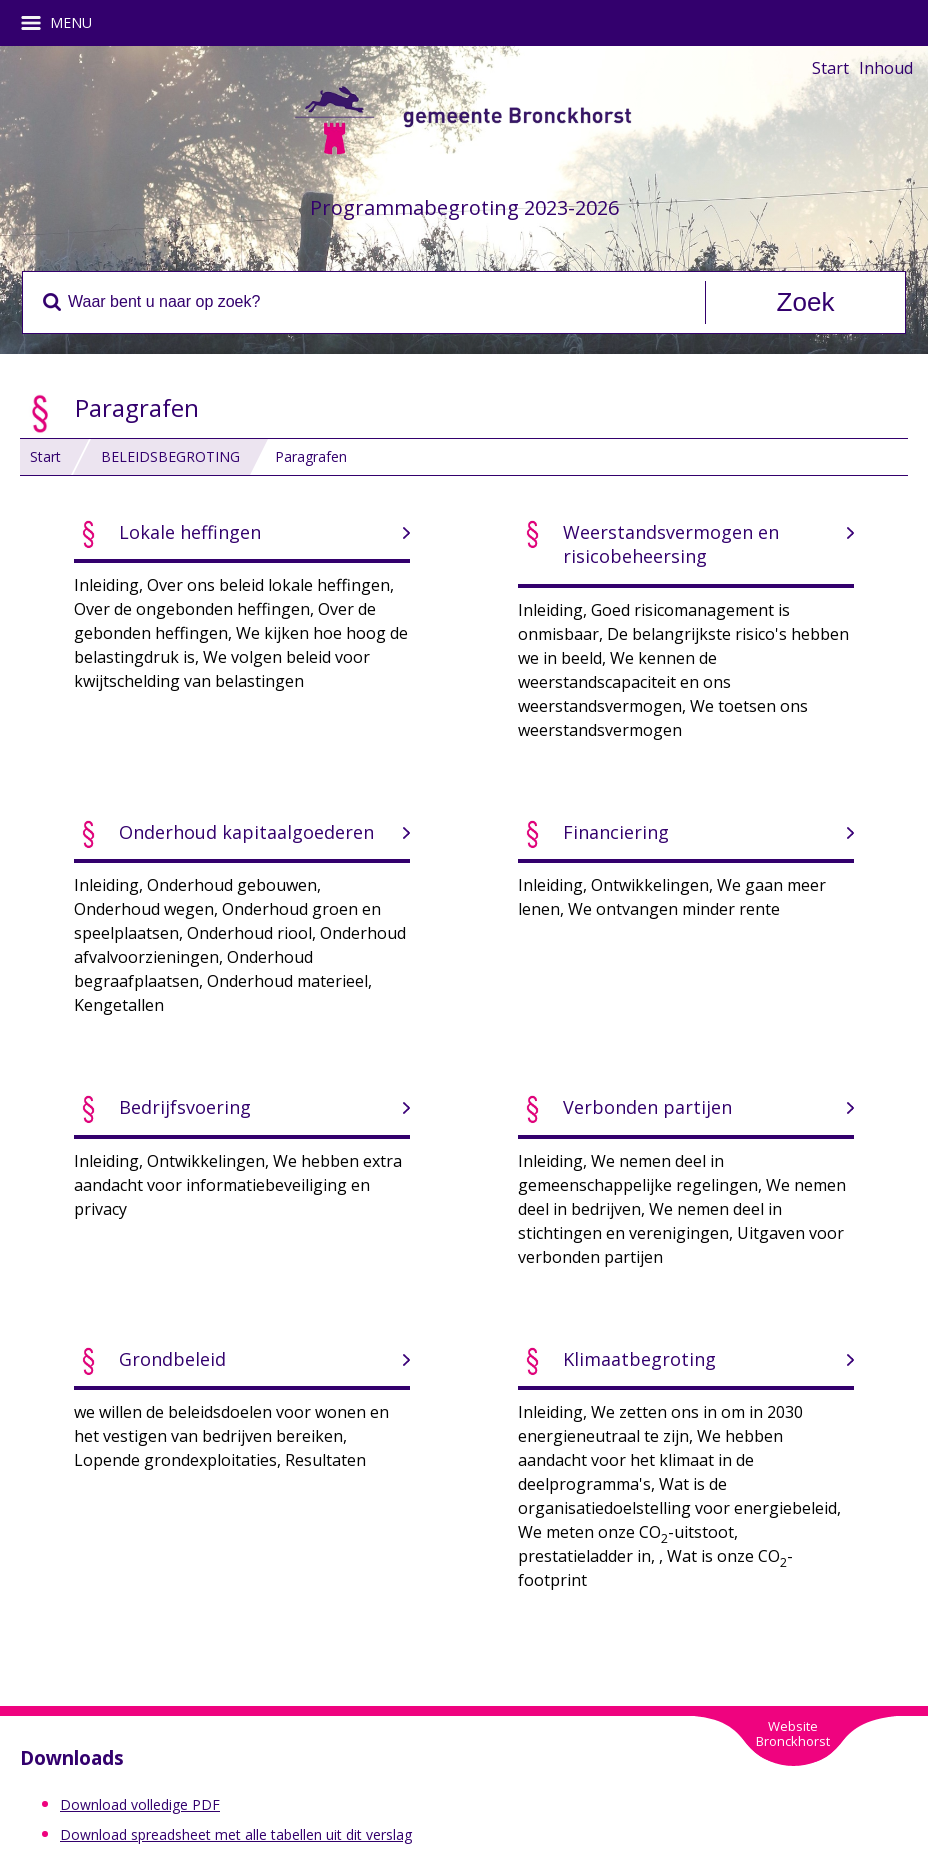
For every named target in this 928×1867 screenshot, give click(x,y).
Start (830, 68)
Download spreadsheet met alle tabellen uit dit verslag (236, 1834)
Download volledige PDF (140, 1804)
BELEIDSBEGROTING (170, 456)
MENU (63, 23)
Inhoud (886, 68)
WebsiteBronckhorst (793, 1733)
